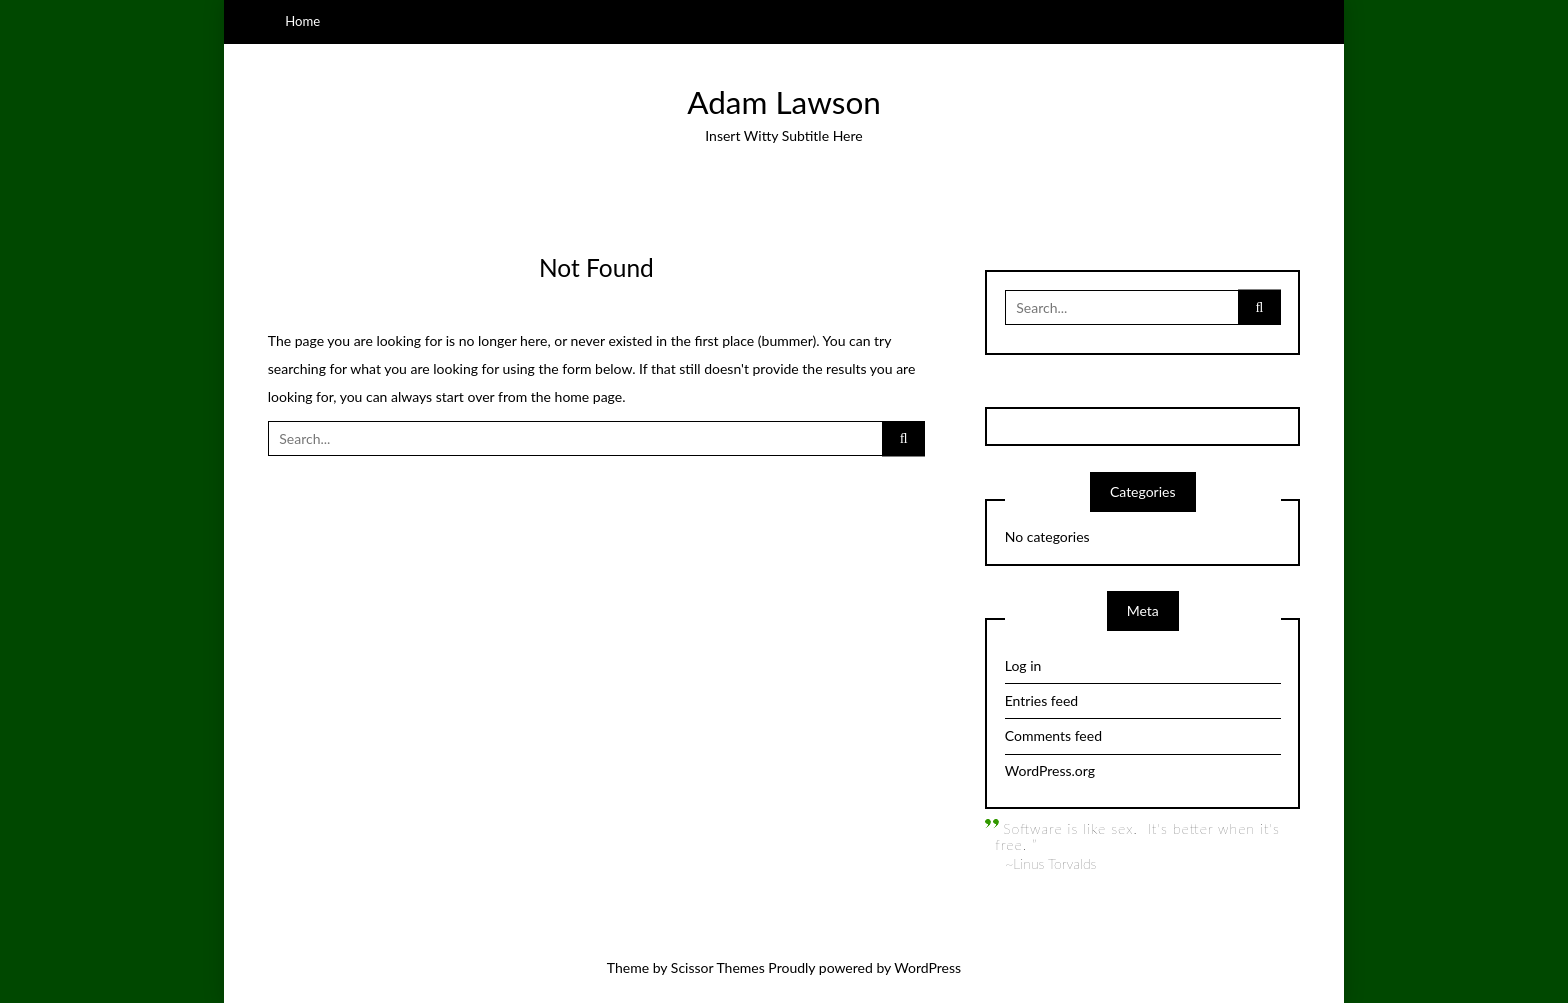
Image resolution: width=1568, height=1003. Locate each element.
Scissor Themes (718, 967)
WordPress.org (1050, 770)
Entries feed (1041, 700)
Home (302, 21)
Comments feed (1053, 735)
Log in (1023, 665)
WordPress (927, 967)
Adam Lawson (784, 102)
